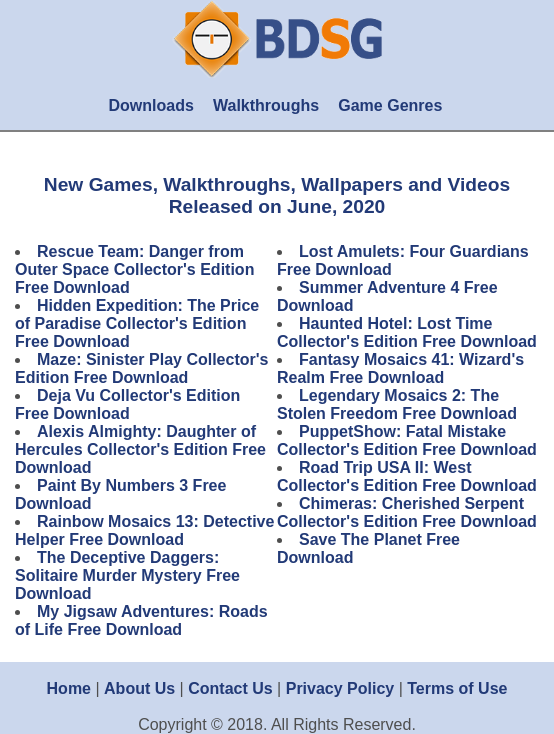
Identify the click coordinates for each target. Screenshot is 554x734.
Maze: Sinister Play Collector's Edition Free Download (141, 368)
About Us (139, 688)
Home (69, 688)
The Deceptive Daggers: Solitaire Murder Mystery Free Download (127, 575)
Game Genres (390, 105)
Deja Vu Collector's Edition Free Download (127, 404)
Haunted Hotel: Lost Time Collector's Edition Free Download (407, 332)
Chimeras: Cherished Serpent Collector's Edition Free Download (407, 512)
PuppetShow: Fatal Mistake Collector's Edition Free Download (407, 440)
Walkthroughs (266, 105)
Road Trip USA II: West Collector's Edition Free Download (407, 476)
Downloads (150, 105)
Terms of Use (457, 688)
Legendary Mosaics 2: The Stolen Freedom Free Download (397, 404)
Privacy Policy (340, 688)
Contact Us (230, 688)
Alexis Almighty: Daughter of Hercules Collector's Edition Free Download (140, 449)
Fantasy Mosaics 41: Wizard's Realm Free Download (400, 368)
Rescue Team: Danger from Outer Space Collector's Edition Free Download (134, 269)
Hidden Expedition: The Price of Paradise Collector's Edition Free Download (137, 323)
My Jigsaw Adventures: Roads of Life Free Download (141, 620)
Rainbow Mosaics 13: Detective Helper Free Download (144, 530)
